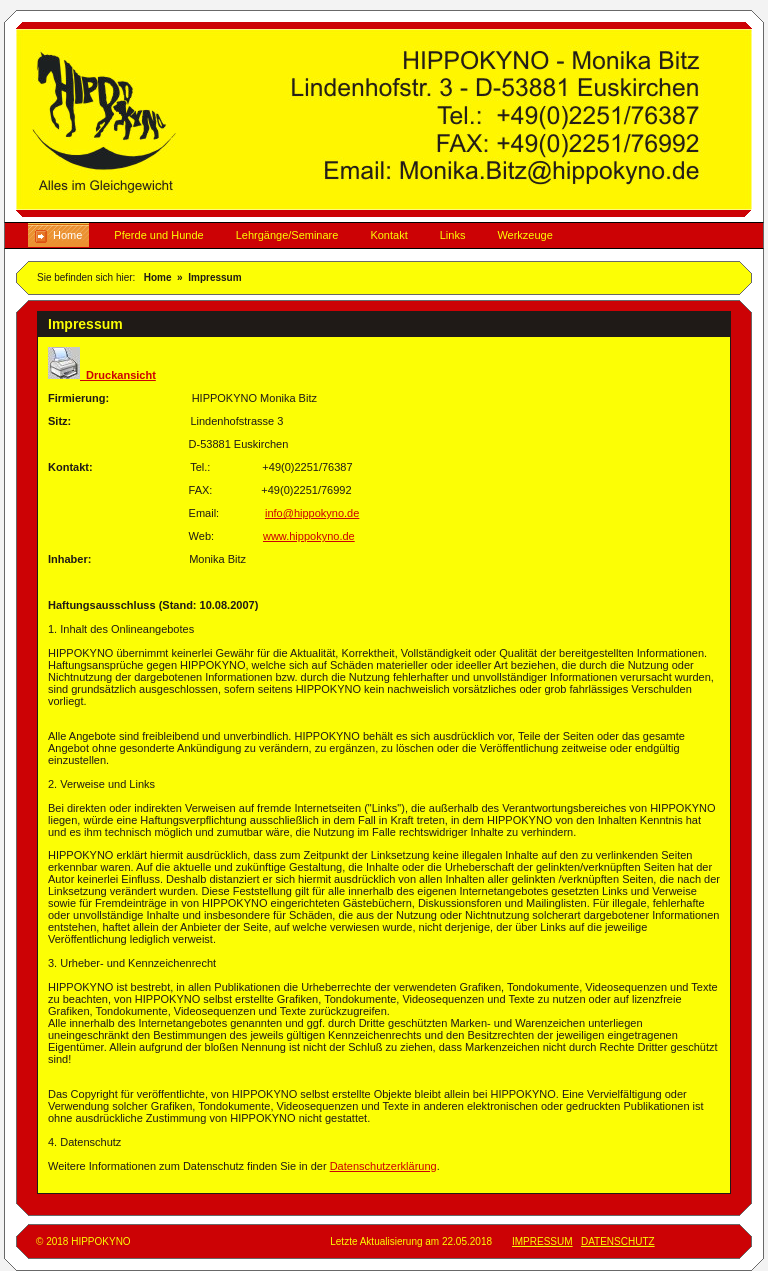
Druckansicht (102, 375)
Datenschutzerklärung (383, 1166)
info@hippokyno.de (312, 513)
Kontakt (388, 235)
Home (67, 235)
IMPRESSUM (542, 1241)
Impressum (214, 277)
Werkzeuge (524, 235)
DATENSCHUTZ (618, 1241)
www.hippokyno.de (309, 536)
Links (453, 235)
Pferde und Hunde (158, 235)
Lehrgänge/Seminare (287, 235)
